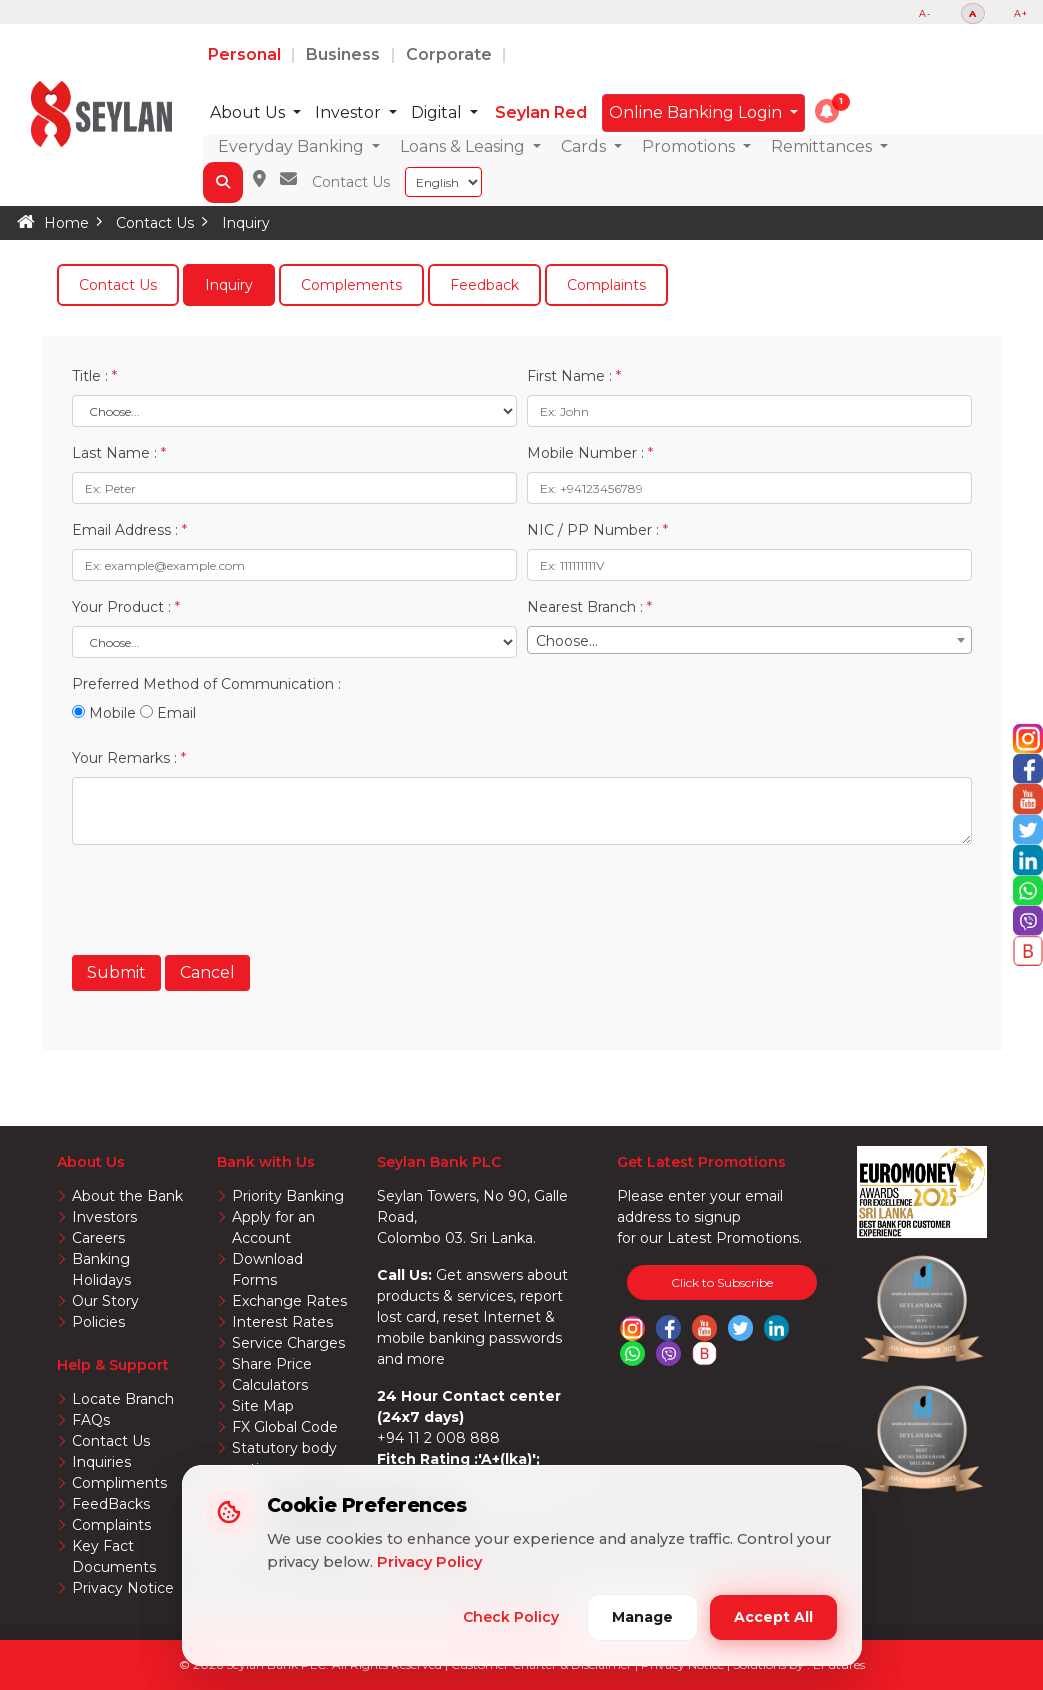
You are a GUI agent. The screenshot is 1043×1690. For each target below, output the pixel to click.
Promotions (690, 146)
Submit (116, 972)
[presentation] (224, 900)
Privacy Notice (123, 1588)
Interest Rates (282, 1322)
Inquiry (246, 223)
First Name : (574, 376)
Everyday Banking (293, 146)
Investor (350, 112)
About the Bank (127, 1196)
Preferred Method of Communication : (206, 684)
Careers (98, 1238)
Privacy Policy (429, 1562)
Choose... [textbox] (567, 641)
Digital (438, 112)
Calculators (270, 1385)
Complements (351, 285)
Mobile (104, 713)
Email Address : (129, 530)
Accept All (773, 1617)
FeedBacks (111, 1504)
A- (925, 13)
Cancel (207, 972)
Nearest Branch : (589, 607)
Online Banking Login (697, 112)
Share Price (272, 1364)
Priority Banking (288, 1196)
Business (346, 54)
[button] (827, 111)
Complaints (606, 285)
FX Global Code (285, 1427)
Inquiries (101, 1462)
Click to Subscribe (722, 1282)
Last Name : (119, 453)
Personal (246, 54)
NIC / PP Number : (597, 530)
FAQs (91, 1420)
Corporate (451, 54)
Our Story (105, 1301)
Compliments (119, 1483)
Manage (642, 1617)
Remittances (823, 146)
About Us (249, 112)
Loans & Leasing (464, 146)
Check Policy (511, 1617)
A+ (1021, 13)
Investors (104, 1217)
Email (168, 713)
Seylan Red (541, 112)
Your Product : (126, 607)
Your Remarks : (129, 758)
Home (66, 223)
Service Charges (288, 1343)
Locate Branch (123, 1399)
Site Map (263, 1406)
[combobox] (749, 640)
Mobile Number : (590, 453)
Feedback (484, 285)
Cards (585, 146)
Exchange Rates (289, 1301)
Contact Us (351, 182)
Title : (94, 376)
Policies (98, 1322)
